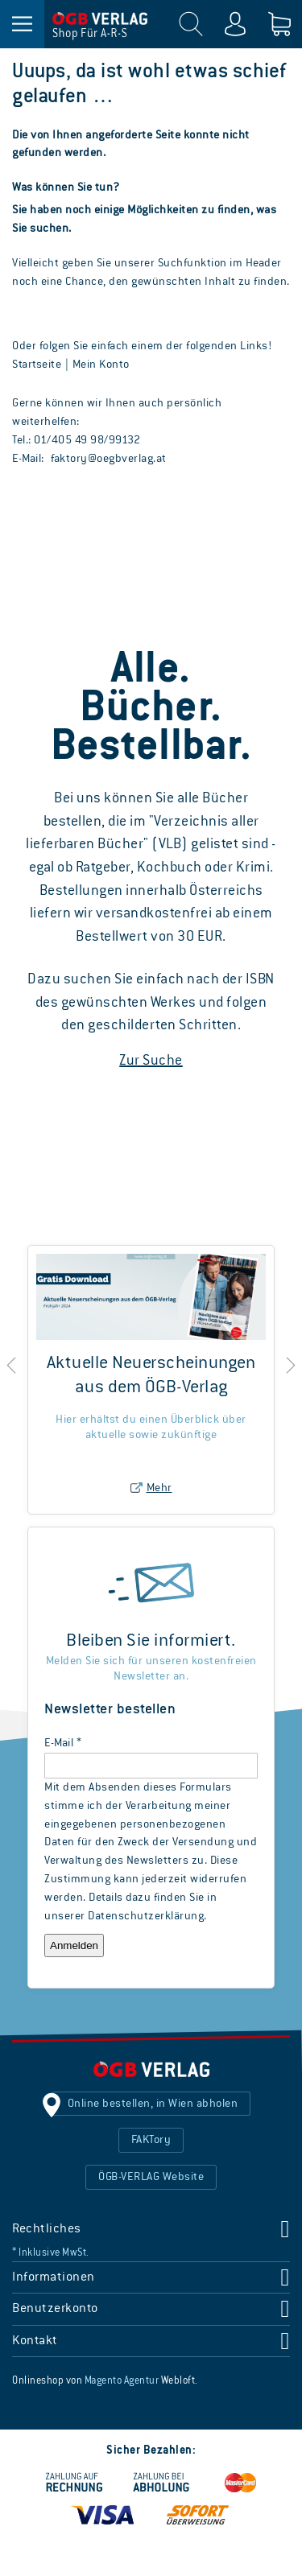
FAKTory (151, 2139)
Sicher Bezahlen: (151, 2450)
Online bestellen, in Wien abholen (153, 2103)
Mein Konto (101, 364)
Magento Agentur (122, 2381)
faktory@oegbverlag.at (109, 458)
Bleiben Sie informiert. (151, 1641)
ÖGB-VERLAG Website (151, 2176)
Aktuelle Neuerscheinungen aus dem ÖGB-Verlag (151, 1376)
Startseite (36, 364)
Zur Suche (151, 1061)
